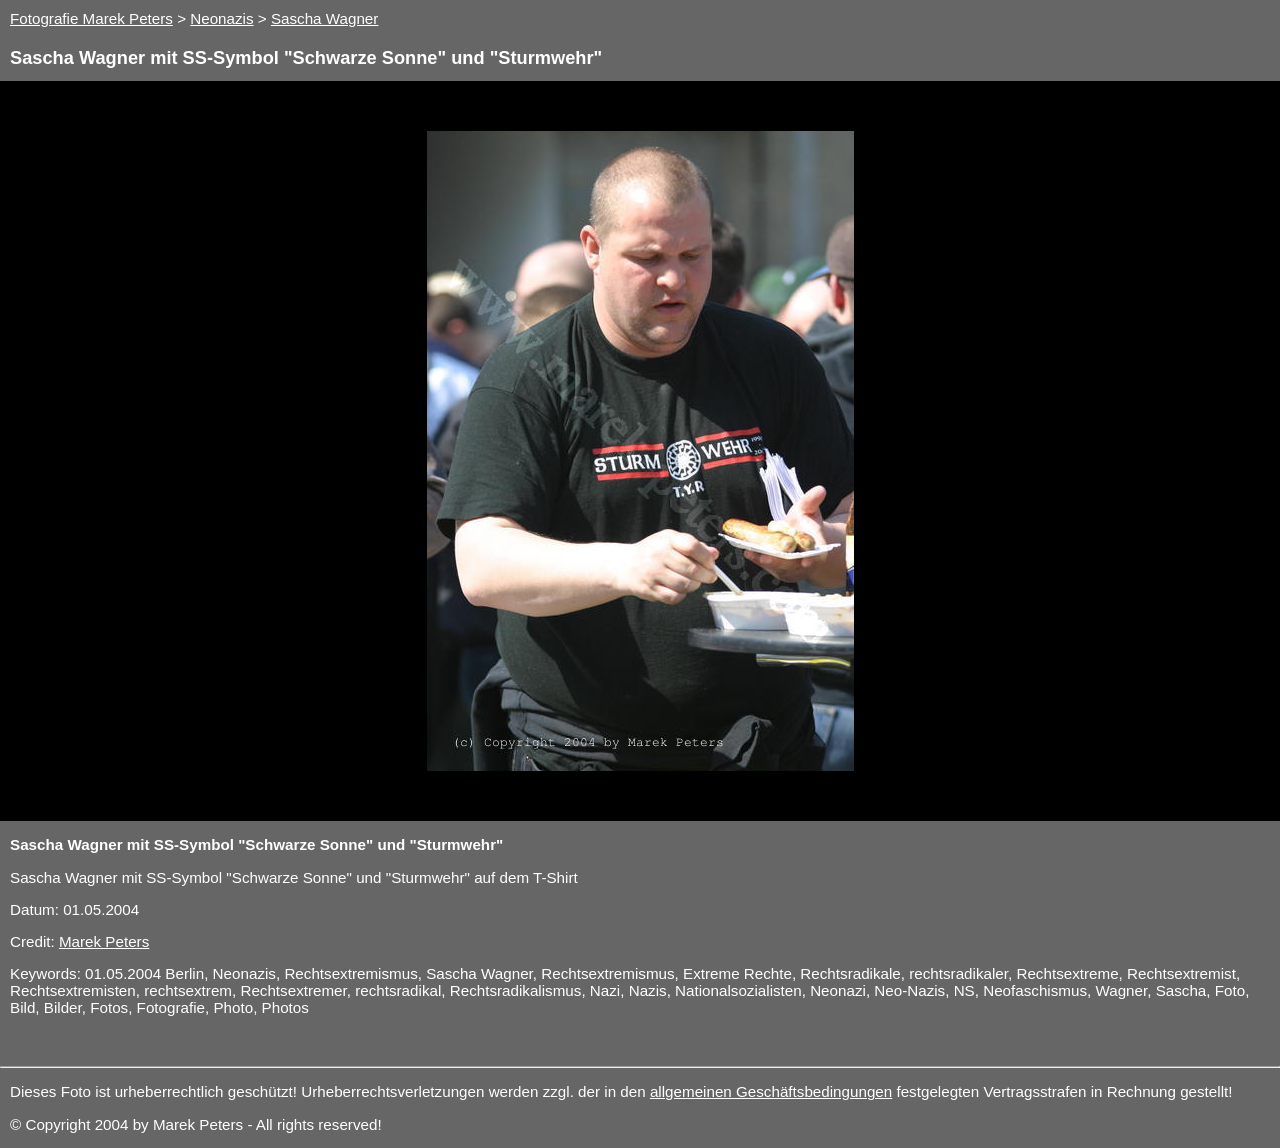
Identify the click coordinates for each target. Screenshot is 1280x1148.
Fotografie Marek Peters (91, 18)
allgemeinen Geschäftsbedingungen (771, 1091)
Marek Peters (104, 941)
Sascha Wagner (325, 18)
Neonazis (221, 18)
